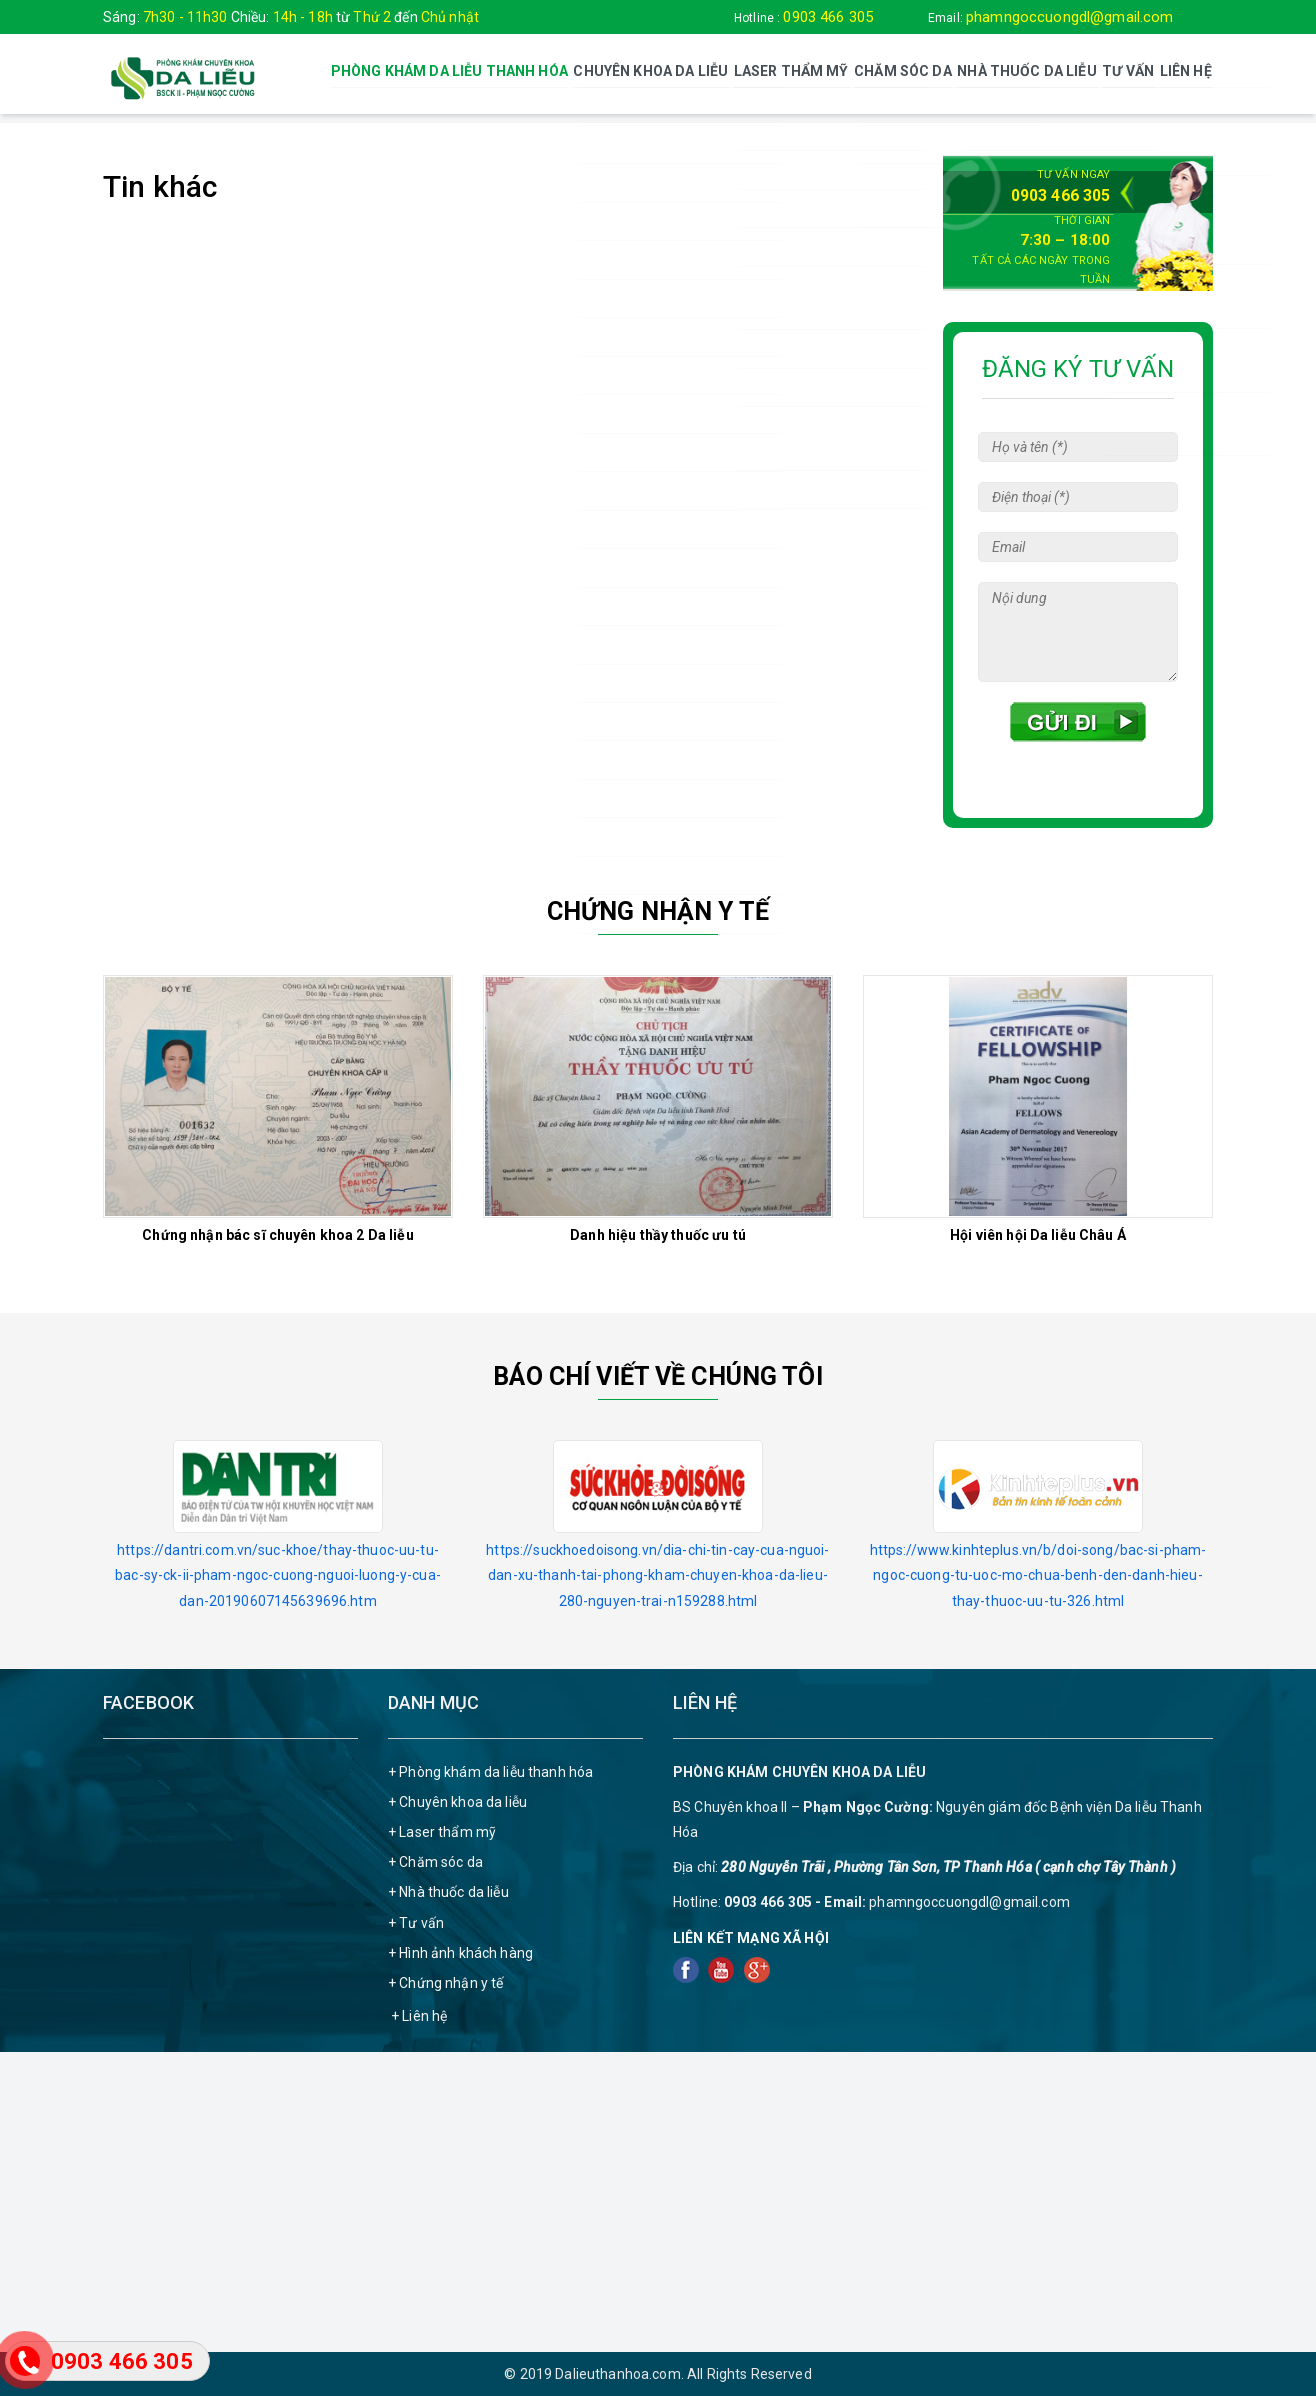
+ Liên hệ (419, 2015)
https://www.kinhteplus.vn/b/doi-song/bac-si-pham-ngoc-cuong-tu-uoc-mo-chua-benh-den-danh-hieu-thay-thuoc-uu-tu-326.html (1038, 1574)
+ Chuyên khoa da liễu (457, 1800)
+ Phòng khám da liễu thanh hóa (490, 1770)
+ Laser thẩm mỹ (442, 1831)
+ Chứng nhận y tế (445, 1982)
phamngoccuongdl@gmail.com (1070, 17)
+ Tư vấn (416, 1921)
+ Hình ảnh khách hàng (460, 1951)
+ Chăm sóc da (435, 1861)
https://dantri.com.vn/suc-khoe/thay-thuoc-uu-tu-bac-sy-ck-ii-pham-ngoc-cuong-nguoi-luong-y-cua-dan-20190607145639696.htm (278, 1574)
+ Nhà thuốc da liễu (448, 1891)
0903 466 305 (828, 17)
